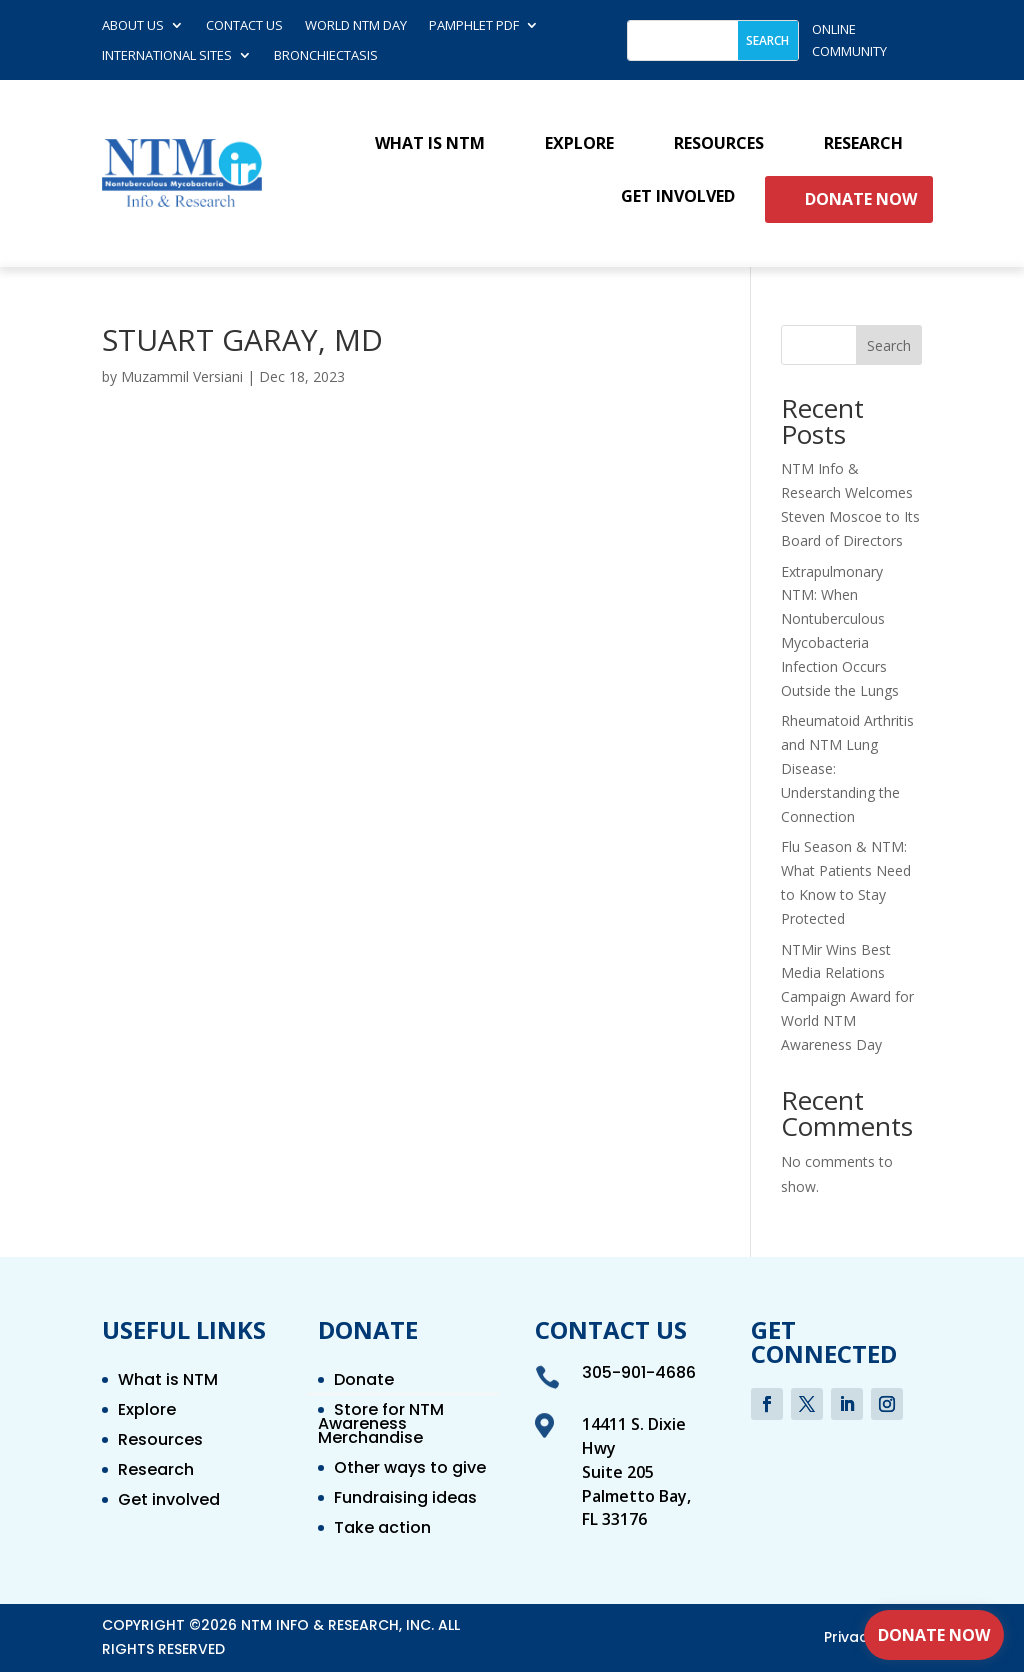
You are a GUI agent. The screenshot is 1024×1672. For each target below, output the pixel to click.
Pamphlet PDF (474, 26)
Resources (719, 144)
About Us (133, 26)
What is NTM (430, 144)
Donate (364, 1382)
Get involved (678, 197)
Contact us (244, 26)
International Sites (167, 56)
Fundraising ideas (405, 1500)
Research (863, 144)
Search (889, 345)
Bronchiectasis (326, 56)
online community (849, 40)
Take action (382, 1530)
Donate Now (861, 199)
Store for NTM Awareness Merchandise (381, 1426)
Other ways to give (410, 1470)
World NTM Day (356, 26)
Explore (579, 144)
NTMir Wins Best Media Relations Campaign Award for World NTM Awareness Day (847, 997)
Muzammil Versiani (182, 376)
